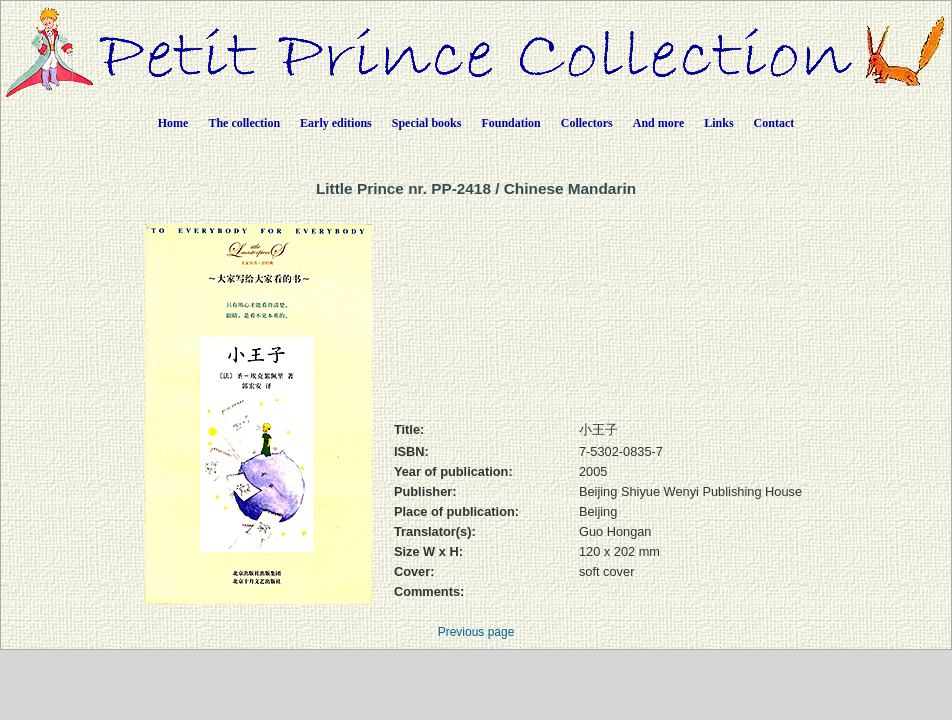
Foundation (510, 123)
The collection (244, 123)
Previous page (476, 632)
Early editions (336, 123)
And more (658, 123)
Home (173, 123)
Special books (427, 123)
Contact (774, 123)
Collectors (587, 123)
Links (718, 123)
